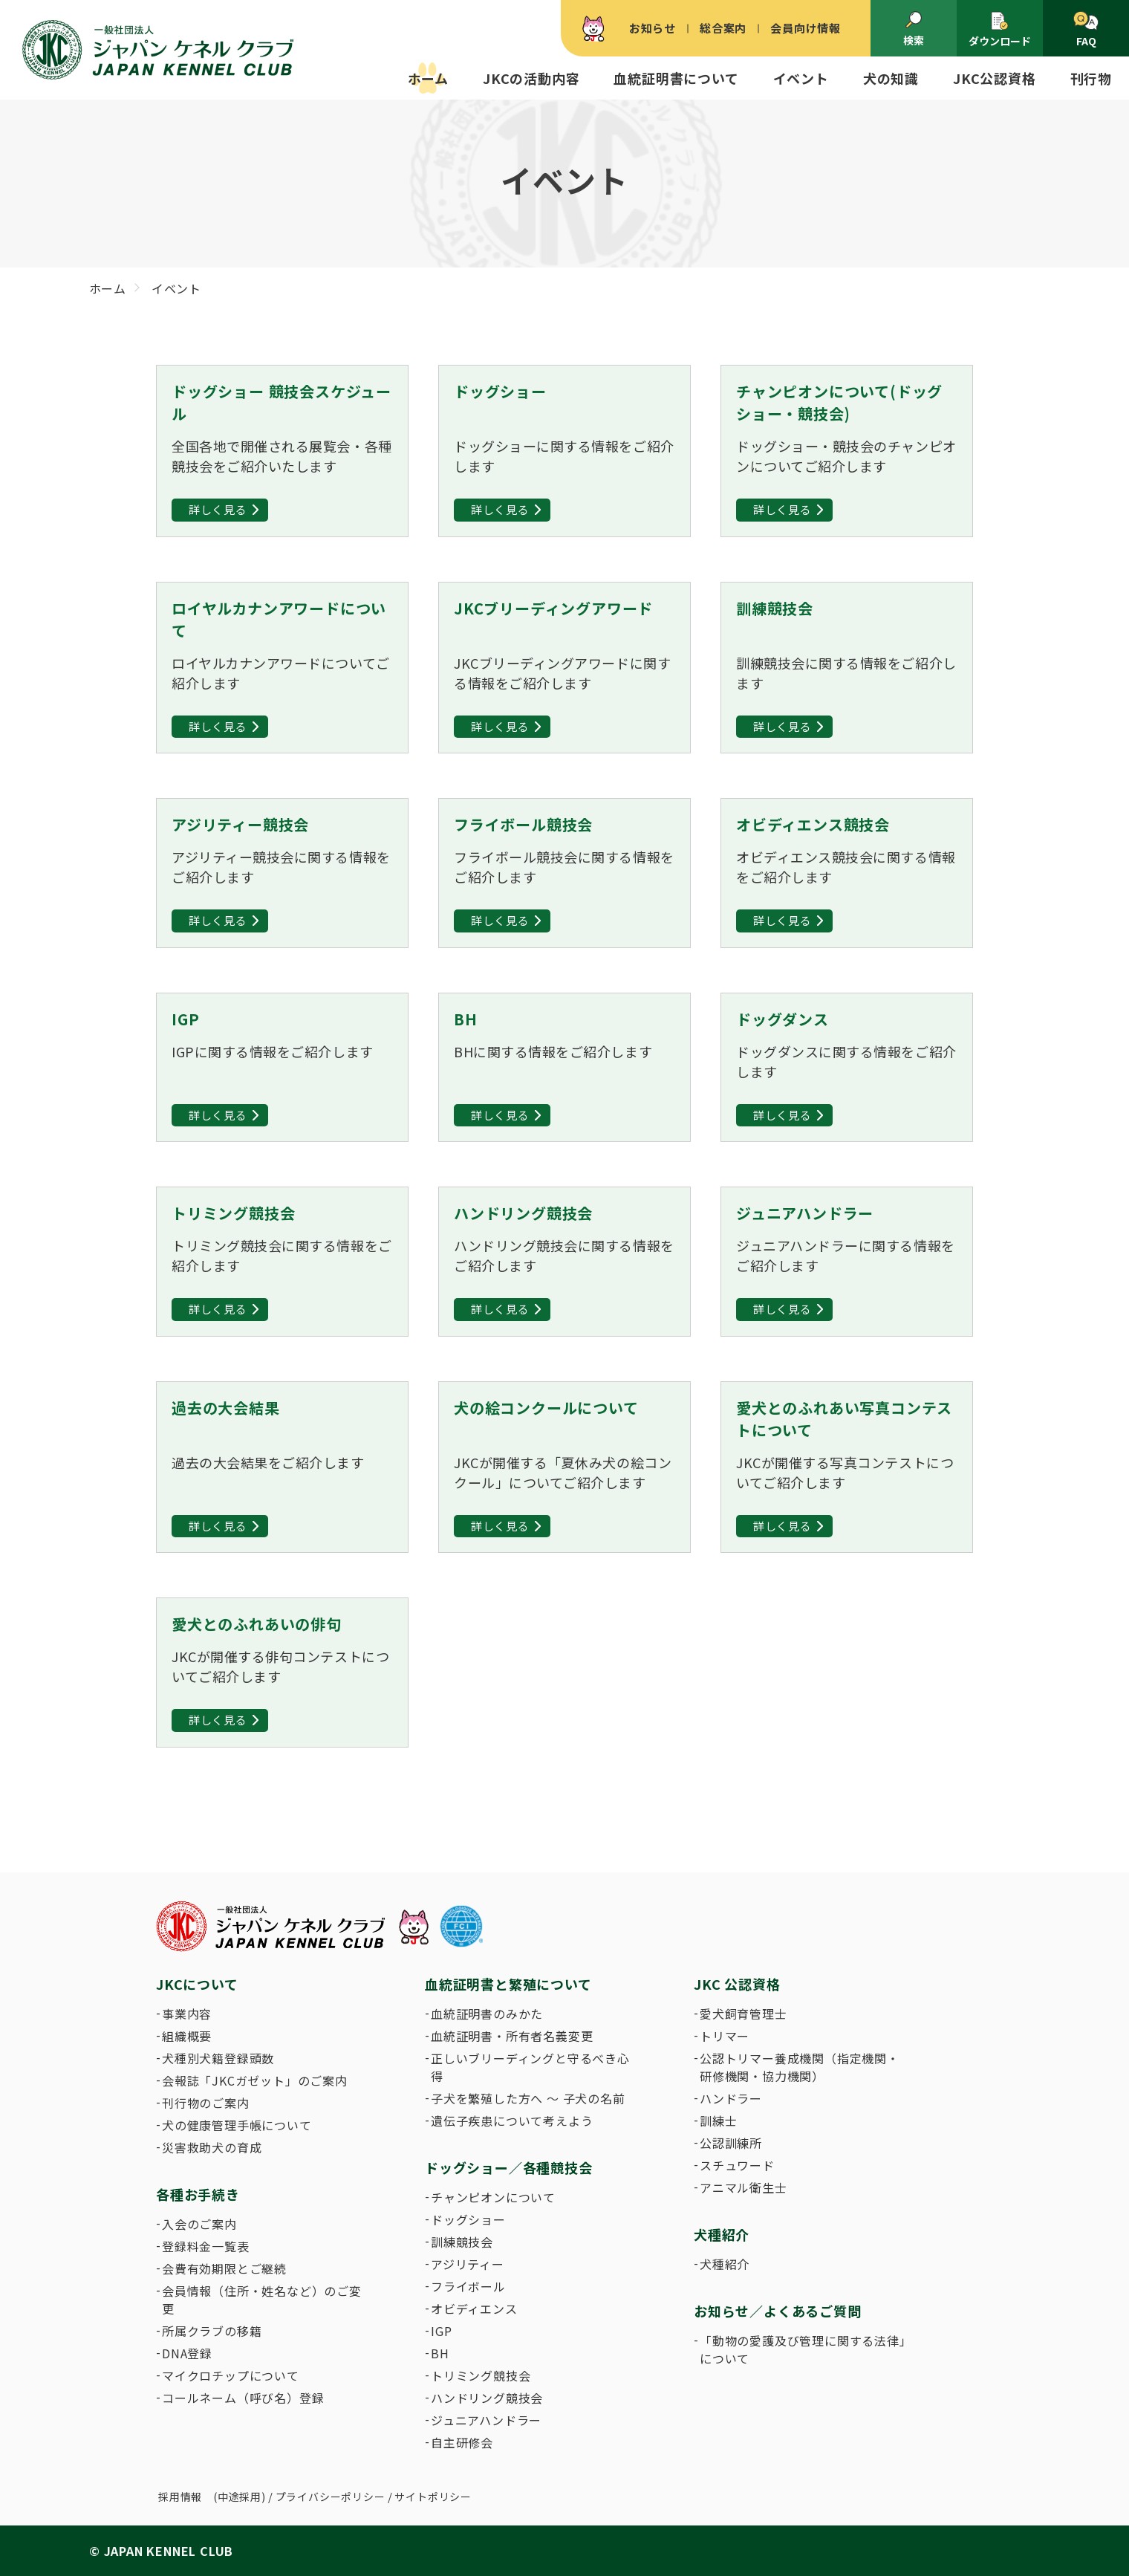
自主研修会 (462, 2442)
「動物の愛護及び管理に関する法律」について (803, 2349)
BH (440, 2353)
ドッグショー (468, 2219)
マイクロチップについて (230, 2375)
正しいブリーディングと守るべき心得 (530, 2067)
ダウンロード (1000, 29)
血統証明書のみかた (487, 2013)
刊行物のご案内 (206, 2103)
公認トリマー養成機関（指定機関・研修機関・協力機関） (799, 2067)
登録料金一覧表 (206, 2246)
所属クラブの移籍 (211, 2331)
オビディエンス (474, 2308)
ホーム (428, 78)
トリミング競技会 (480, 2375)
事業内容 (187, 2013)
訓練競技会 (462, 2242)
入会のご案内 (199, 2224)
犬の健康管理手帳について (237, 2125)
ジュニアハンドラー (486, 2420)
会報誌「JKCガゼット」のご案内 (255, 2080)
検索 (913, 29)
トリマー (724, 2036)
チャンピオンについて (493, 2197)
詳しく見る (218, 509)
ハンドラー (731, 2098)
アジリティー (467, 2264)
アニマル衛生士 (743, 2187)
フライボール (468, 2286)
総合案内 (723, 28)
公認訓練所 (731, 2143)
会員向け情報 (805, 28)
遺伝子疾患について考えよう (512, 2120)
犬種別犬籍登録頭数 (218, 2058)
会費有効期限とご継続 (224, 2268)
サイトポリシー (433, 2496)
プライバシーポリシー (330, 2496)
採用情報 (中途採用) (212, 2496)
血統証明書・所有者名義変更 (512, 2036)
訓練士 (718, 2120)
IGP (441, 2331)
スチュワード (737, 2165)
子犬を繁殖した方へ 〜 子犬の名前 (528, 2098)
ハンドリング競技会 (487, 2398)
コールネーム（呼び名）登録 (243, 2398)
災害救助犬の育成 (211, 2147)
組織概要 (187, 2036)
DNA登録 (187, 2353)
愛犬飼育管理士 (743, 2013)
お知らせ (652, 28)
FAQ (1085, 29)
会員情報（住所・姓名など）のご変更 (262, 2299)
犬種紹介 (724, 2264)
